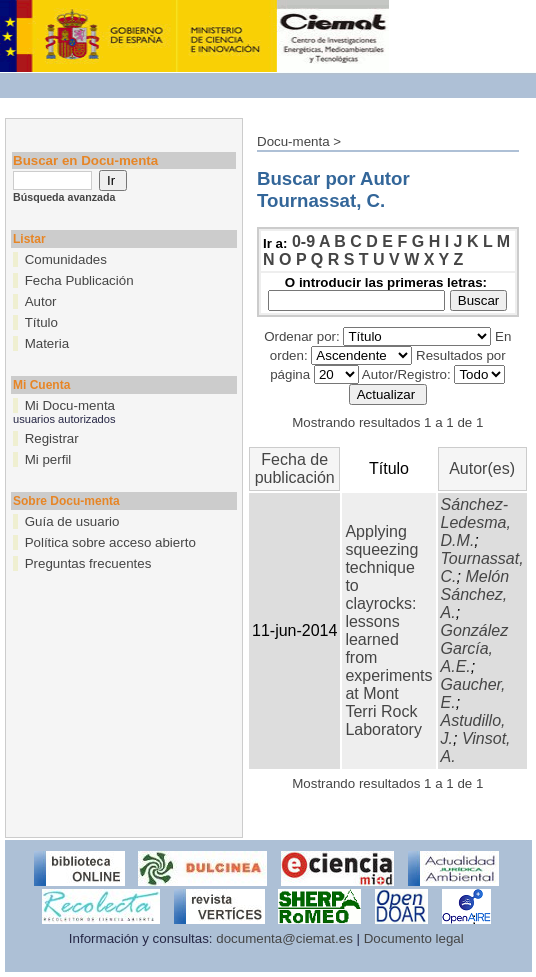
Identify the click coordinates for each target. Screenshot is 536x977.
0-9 (303, 241)
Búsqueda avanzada (64, 197)
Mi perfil (48, 459)
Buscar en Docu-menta (85, 160)
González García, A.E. (475, 648)
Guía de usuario (72, 521)
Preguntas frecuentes (88, 563)
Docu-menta (293, 141)
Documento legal (414, 938)
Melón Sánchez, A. (475, 594)
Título (41, 322)
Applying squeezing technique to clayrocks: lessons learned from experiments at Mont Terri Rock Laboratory (388, 630)
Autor (41, 301)
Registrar (52, 438)
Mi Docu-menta (70, 405)
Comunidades (66, 259)
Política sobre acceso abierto (110, 542)
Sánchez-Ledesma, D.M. (476, 522)
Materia (47, 343)
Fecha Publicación (79, 280)
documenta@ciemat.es (284, 938)
